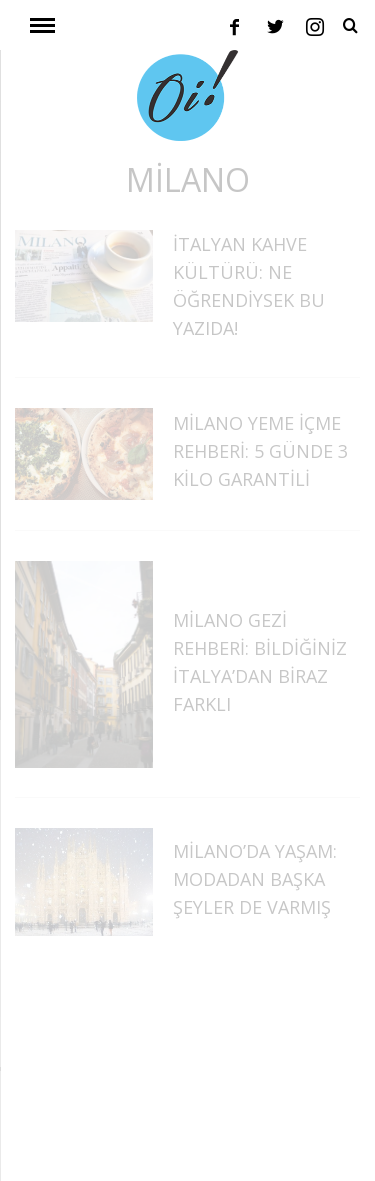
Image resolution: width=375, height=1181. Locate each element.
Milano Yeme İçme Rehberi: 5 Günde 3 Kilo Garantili (260, 451)
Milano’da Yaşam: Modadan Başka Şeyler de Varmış (255, 879)
